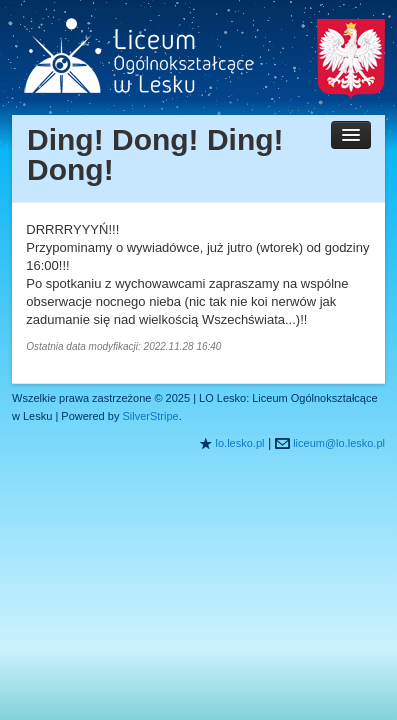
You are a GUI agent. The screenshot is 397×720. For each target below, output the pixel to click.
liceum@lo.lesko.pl (339, 443)
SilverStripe (150, 416)
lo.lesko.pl (240, 443)
